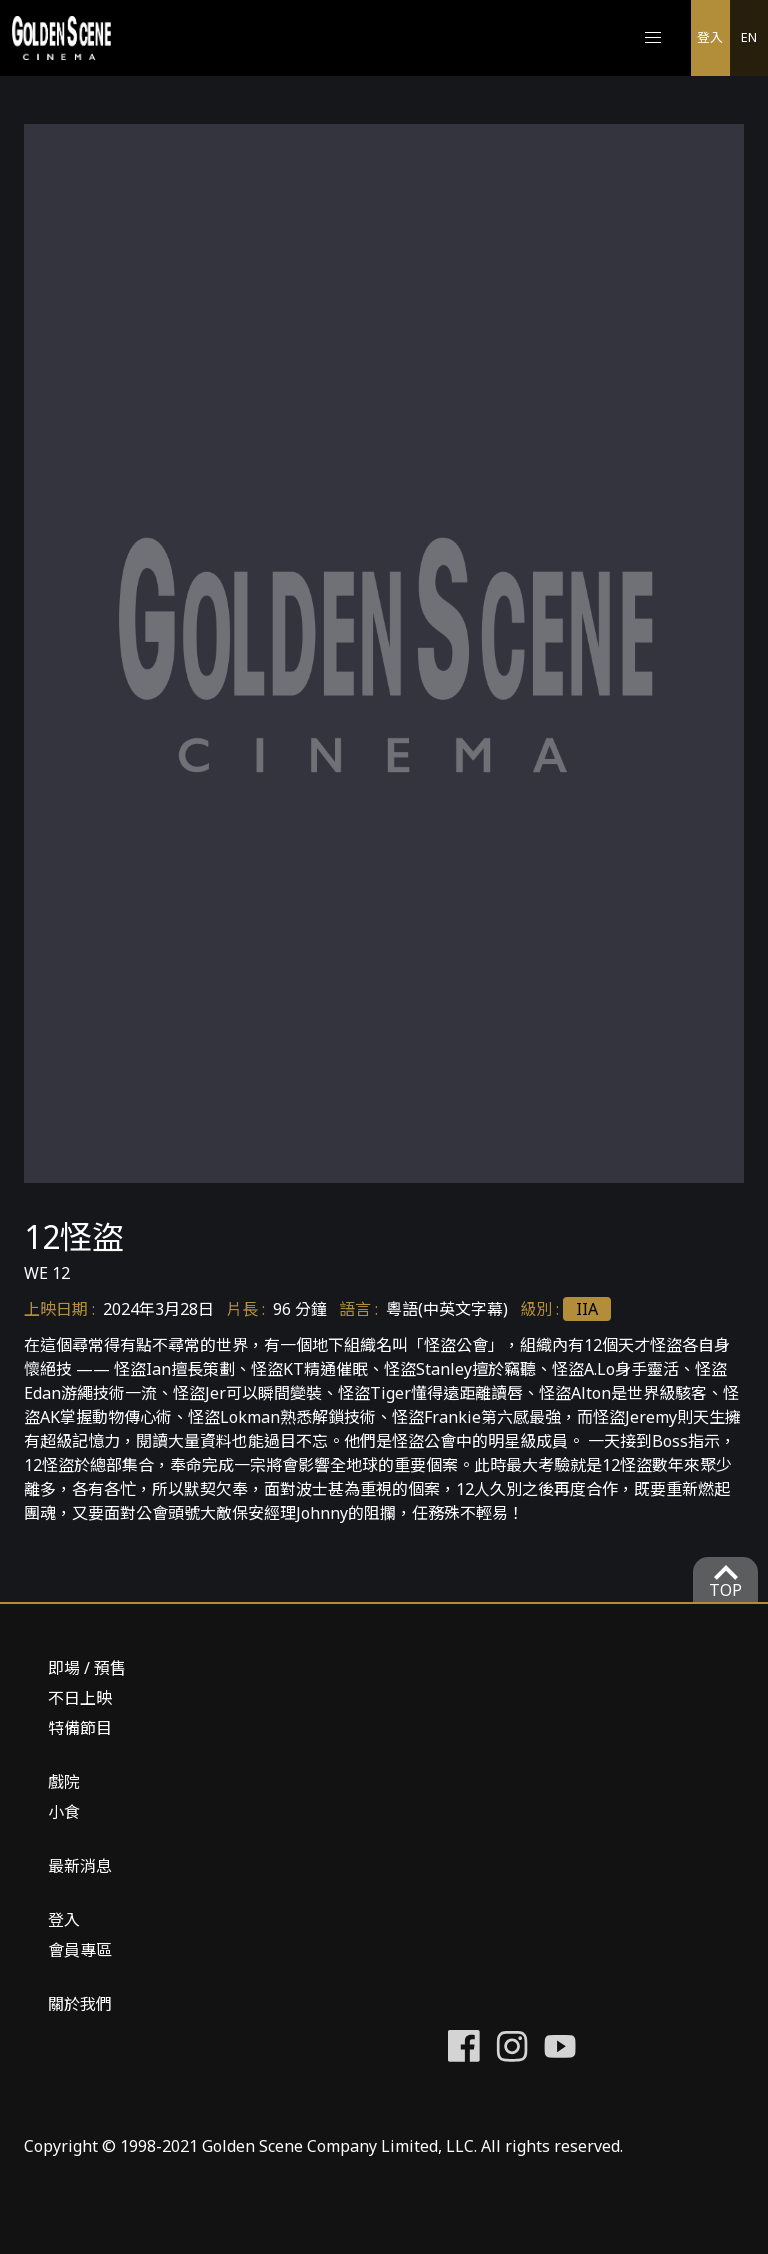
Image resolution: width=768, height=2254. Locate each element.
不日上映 (80, 1698)
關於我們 (80, 2004)
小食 (64, 1812)
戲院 (64, 1782)
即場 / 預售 (87, 1668)
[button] (653, 38)
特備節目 (80, 1728)
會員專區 (80, 1950)
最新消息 (80, 1866)
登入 (710, 37)
